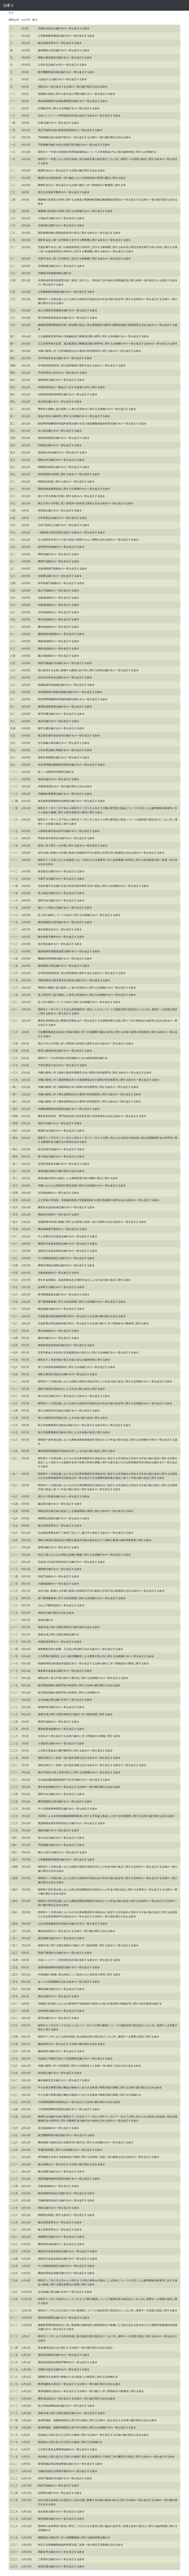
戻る (11, 12)
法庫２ (8, 5)
